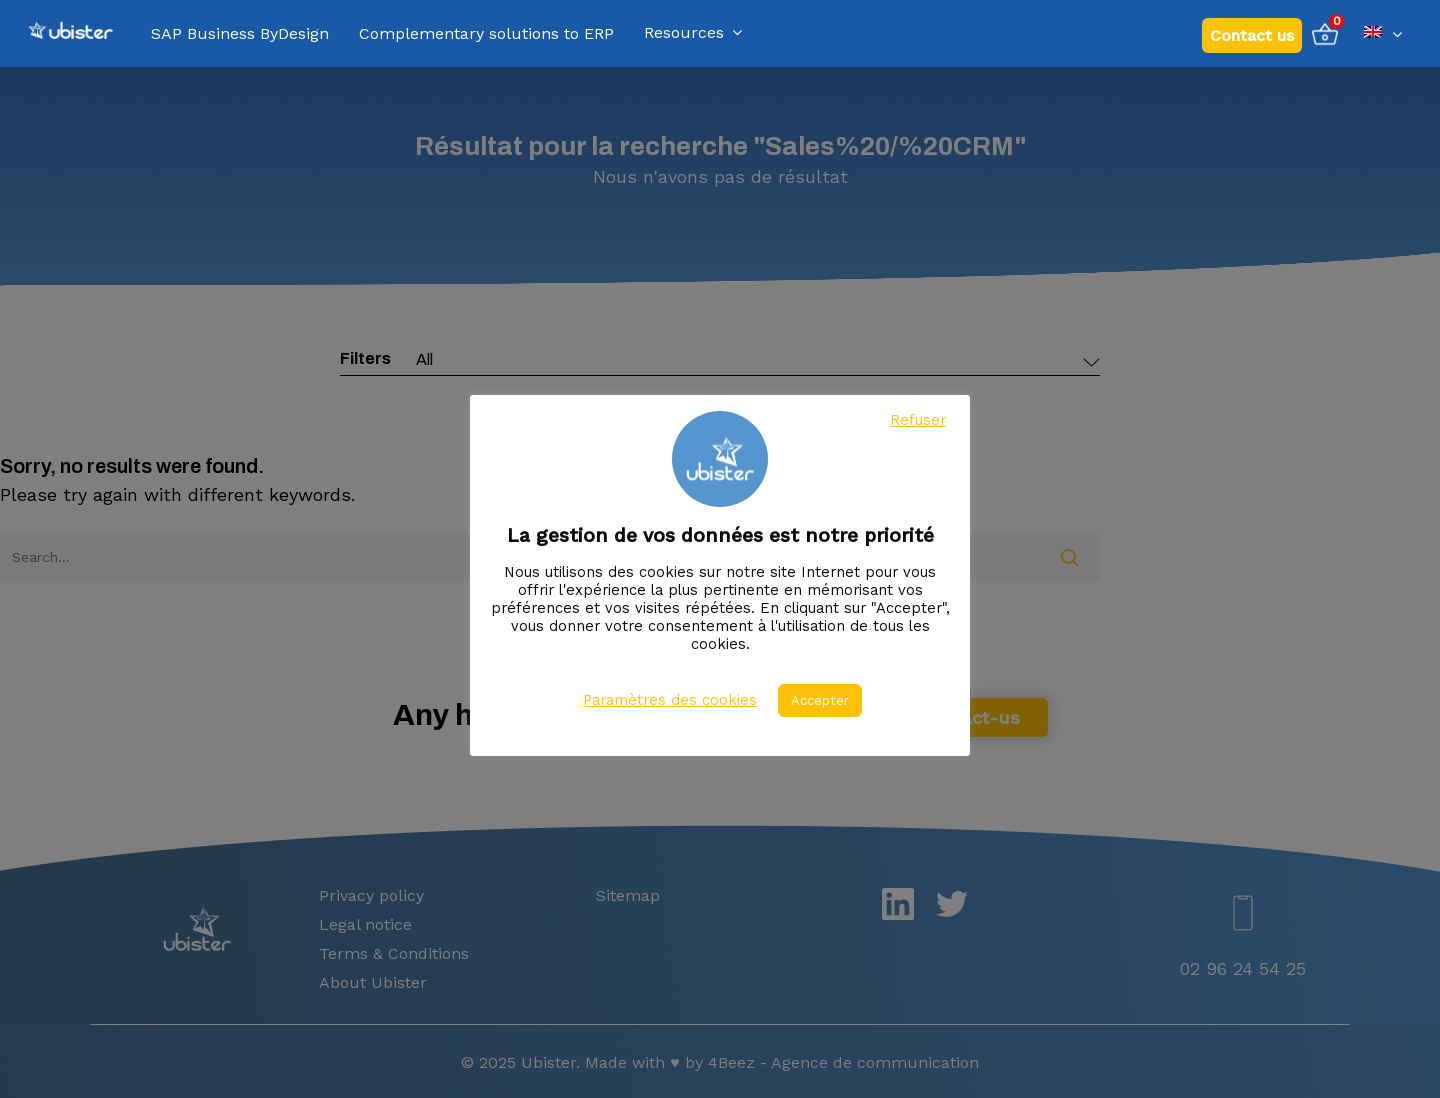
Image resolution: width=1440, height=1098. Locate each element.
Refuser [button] (918, 420)
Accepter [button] (820, 700)
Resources (693, 33)
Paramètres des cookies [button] (670, 700)
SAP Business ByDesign (240, 34)
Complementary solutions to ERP (486, 34)
